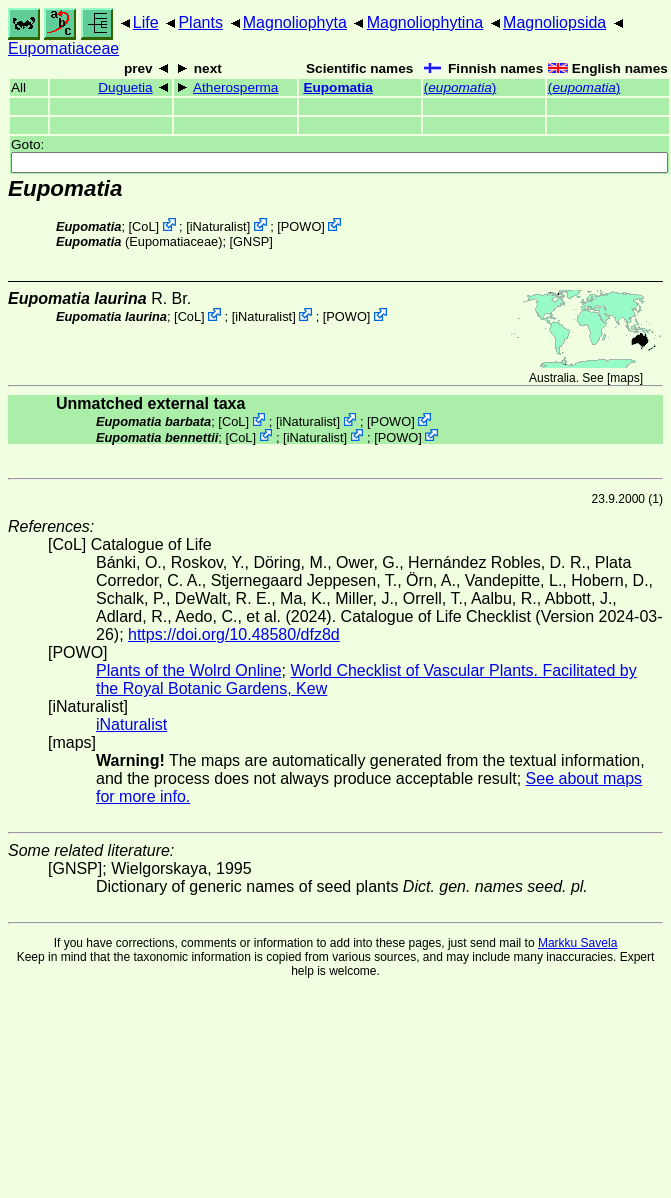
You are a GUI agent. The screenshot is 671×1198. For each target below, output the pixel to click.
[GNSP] (251, 241)
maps (624, 378)
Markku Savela (577, 943)
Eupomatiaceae (63, 48)
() (460, 87)
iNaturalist (218, 226)
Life (146, 22)
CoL (143, 226)
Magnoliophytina (425, 22)
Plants (200, 22)
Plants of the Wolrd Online (189, 670)
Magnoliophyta (295, 22)
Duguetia (125, 87)
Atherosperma (235, 87)
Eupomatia (338, 87)
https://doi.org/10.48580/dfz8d (234, 634)
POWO (301, 226)
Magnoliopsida (554, 22)
